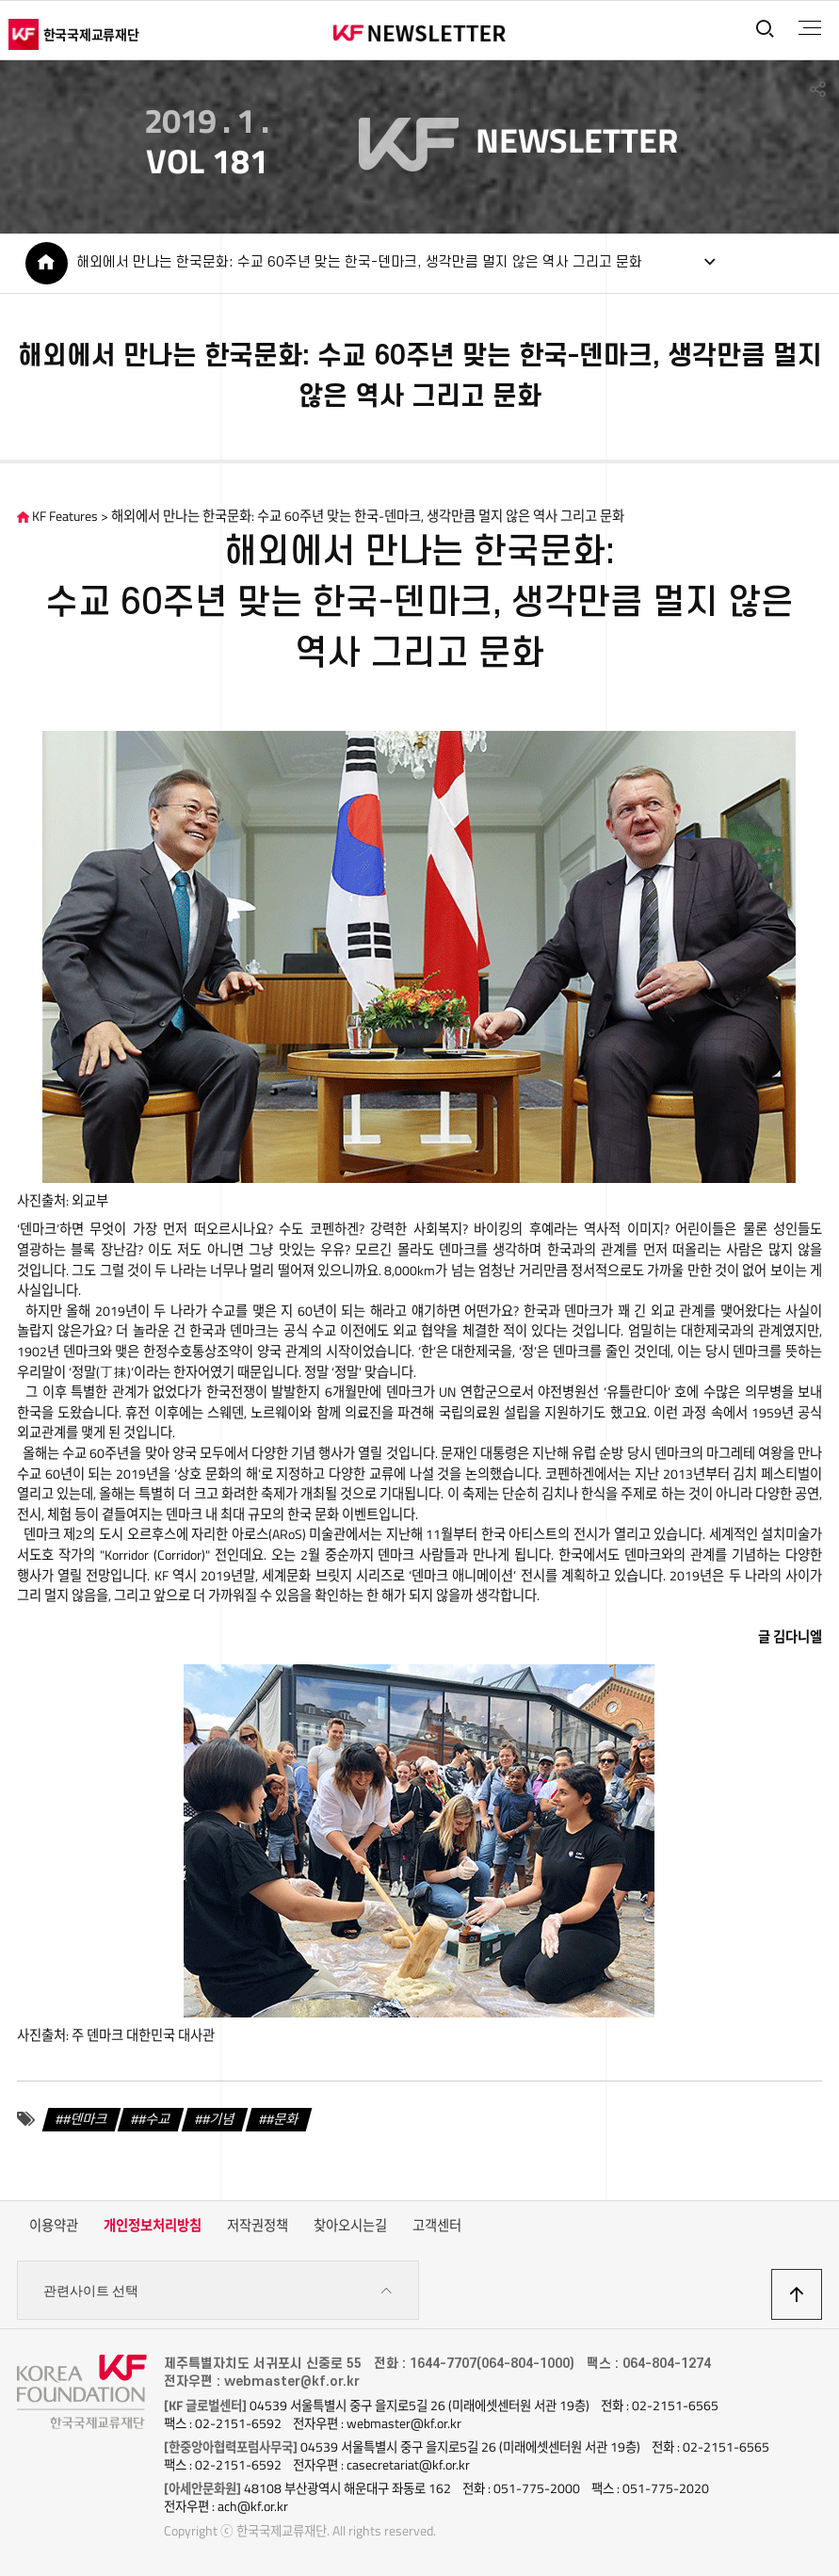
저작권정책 (257, 2226)
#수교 (154, 2119)
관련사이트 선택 (218, 2292)
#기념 (218, 2119)
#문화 (282, 2119)
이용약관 (53, 2226)
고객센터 (436, 2226)
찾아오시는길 (350, 2226)
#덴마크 (85, 2119)
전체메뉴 (809, 28)
